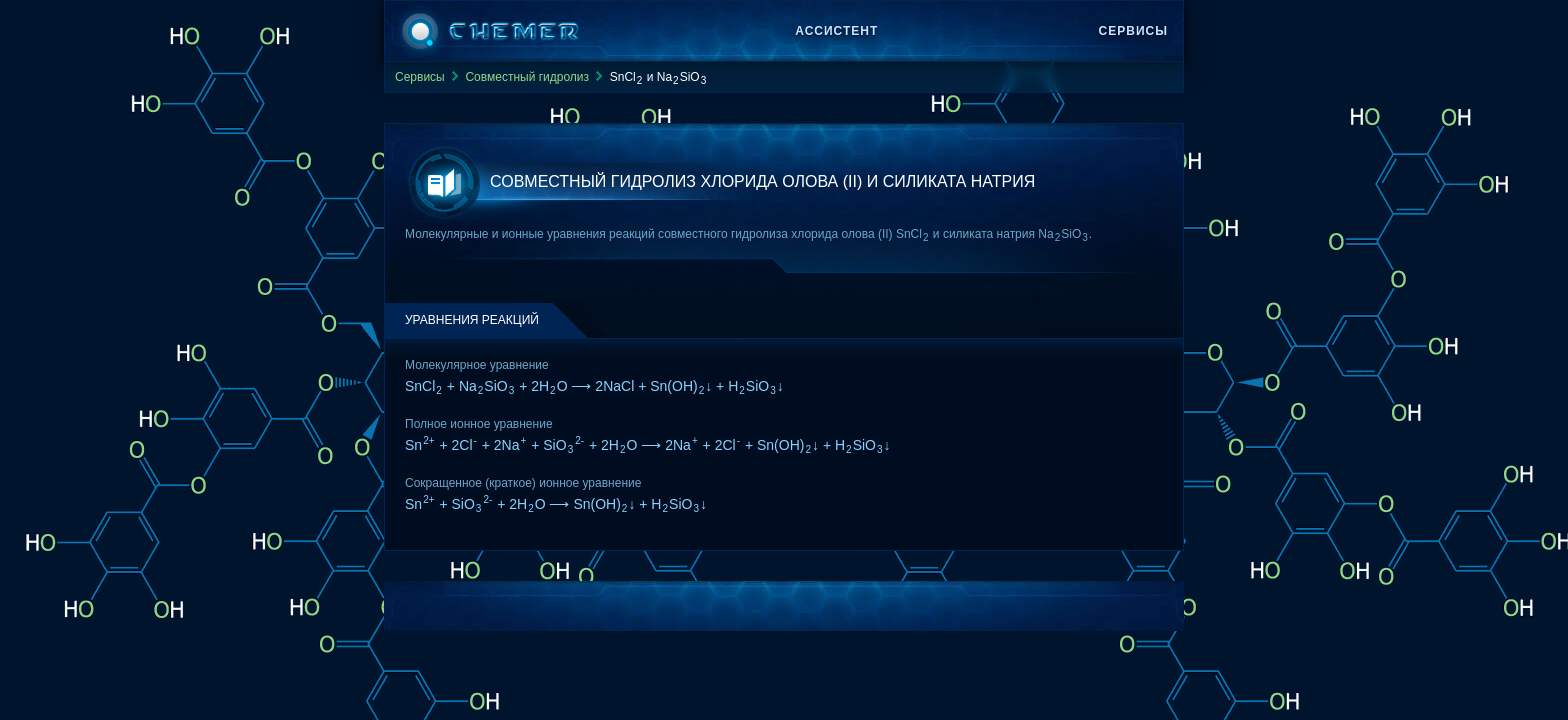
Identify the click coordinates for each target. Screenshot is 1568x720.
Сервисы (1133, 31)
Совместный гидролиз (527, 77)
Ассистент (836, 31)
